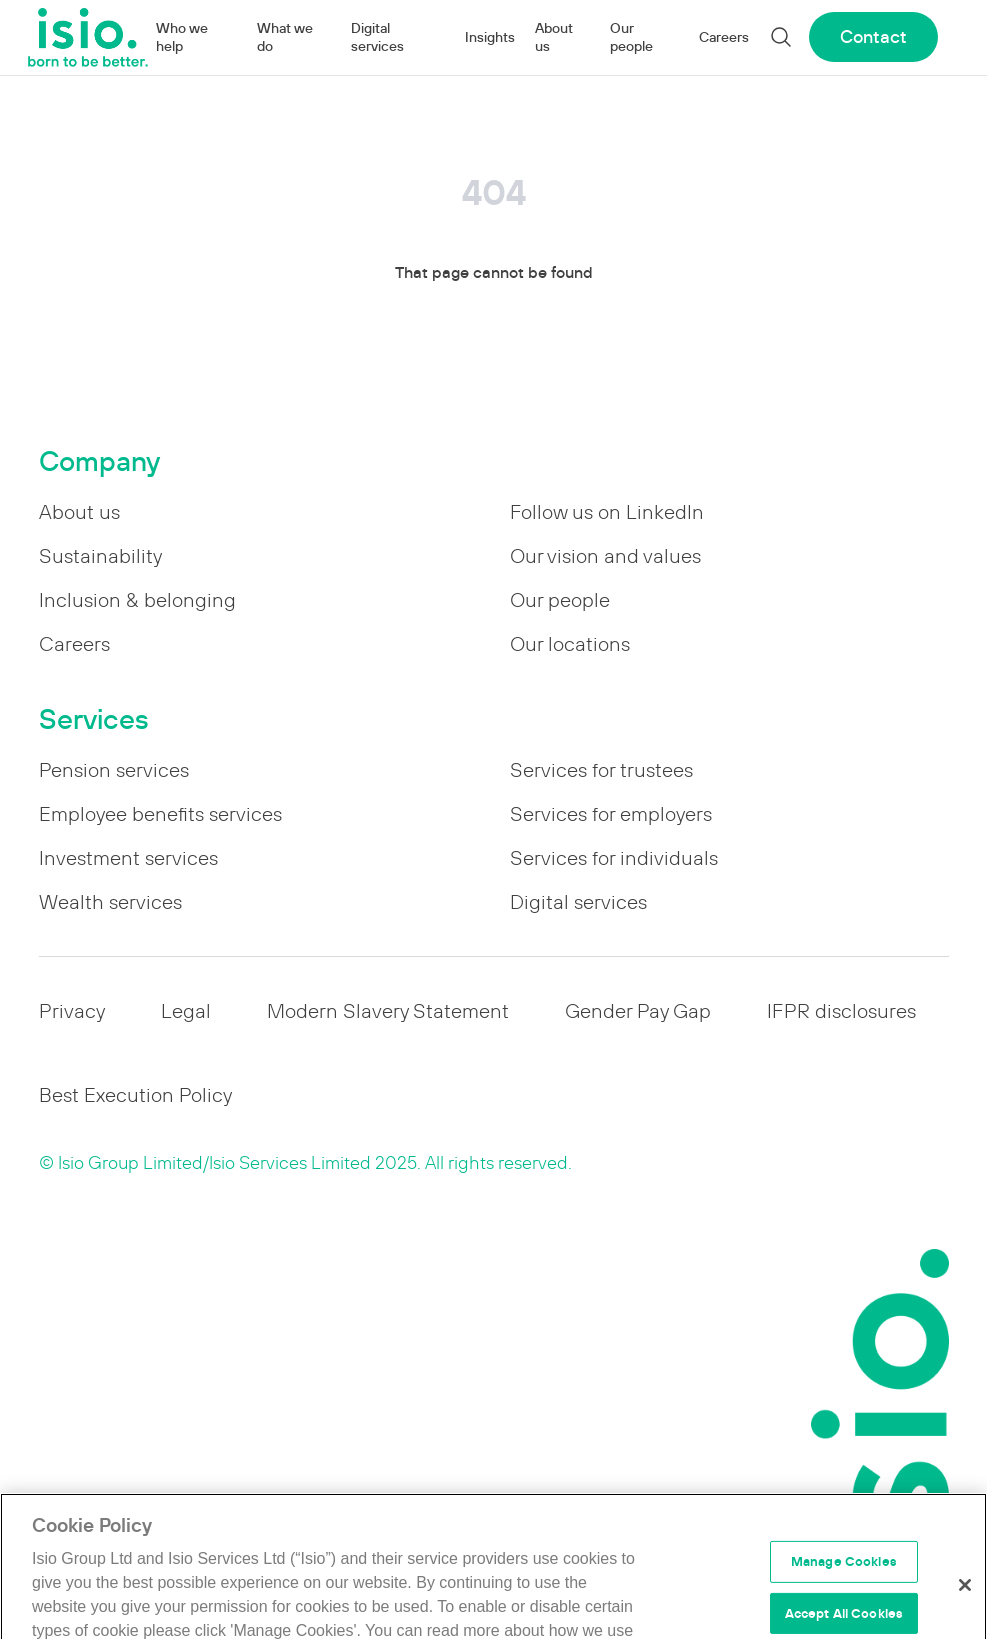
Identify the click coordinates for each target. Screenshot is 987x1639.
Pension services (114, 770)
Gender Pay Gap (638, 1011)
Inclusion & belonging (137, 600)
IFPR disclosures (841, 1011)
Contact (873, 36)
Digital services (377, 37)
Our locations (570, 644)
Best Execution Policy (135, 1095)
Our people (631, 37)
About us (554, 37)
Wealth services (110, 902)
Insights (490, 37)
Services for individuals (614, 858)
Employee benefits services (160, 814)
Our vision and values (605, 556)
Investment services (128, 858)
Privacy (72, 1011)
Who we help (182, 37)
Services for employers (611, 814)
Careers (724, 37)
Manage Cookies (844, 1575)
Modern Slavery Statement (388, 1011)
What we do (285, 37)
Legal (186, 1011)
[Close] (965, 1599)
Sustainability (100, 556)
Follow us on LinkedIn (607, 512)
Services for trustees (601, 770)
